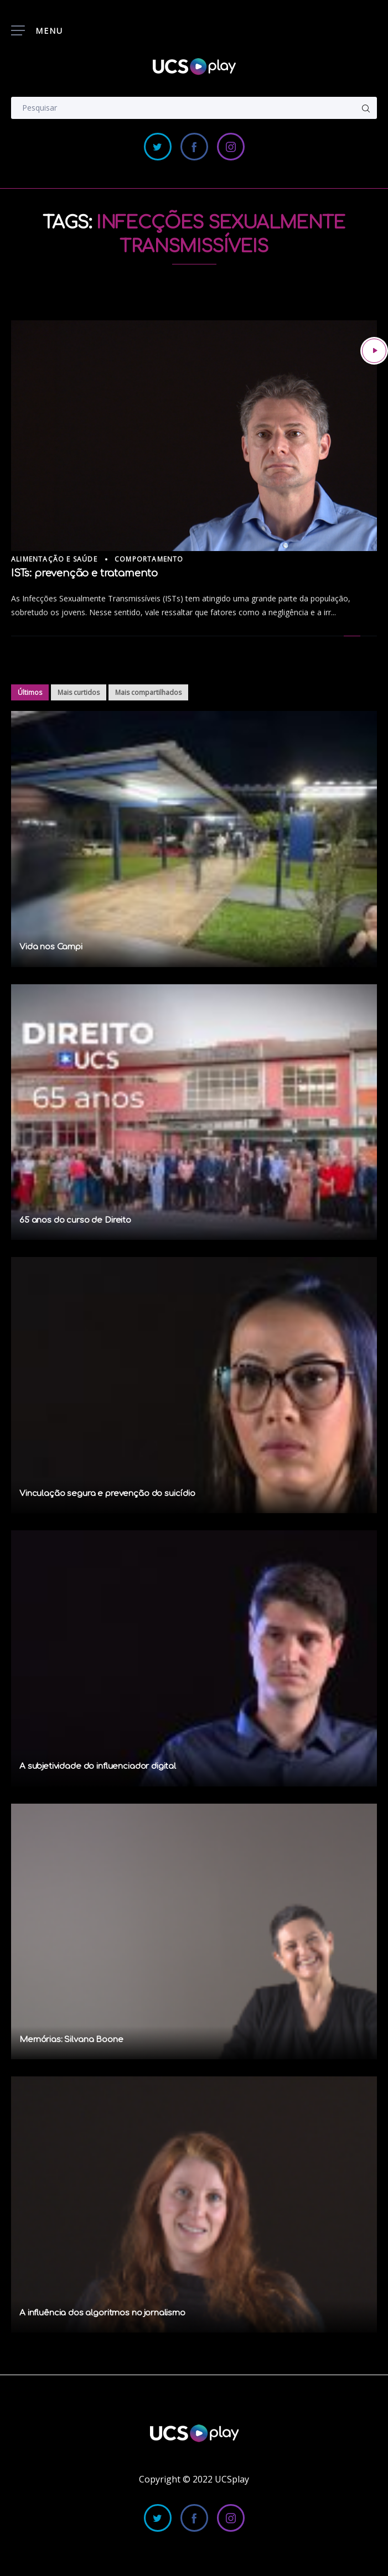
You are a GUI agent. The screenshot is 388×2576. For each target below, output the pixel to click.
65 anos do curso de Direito (75, 1220)
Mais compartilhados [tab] (148, 692)
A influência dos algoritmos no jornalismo (102, 2313)
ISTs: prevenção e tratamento (84, 573)
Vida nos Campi (50, 947)
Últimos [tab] (30, 692)
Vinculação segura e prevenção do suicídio (107, 1493)
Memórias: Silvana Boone (71, 2039)
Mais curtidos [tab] (79, 692)
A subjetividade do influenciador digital (97, 1766)
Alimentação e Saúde (54, 559)
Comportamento (149, 559)
